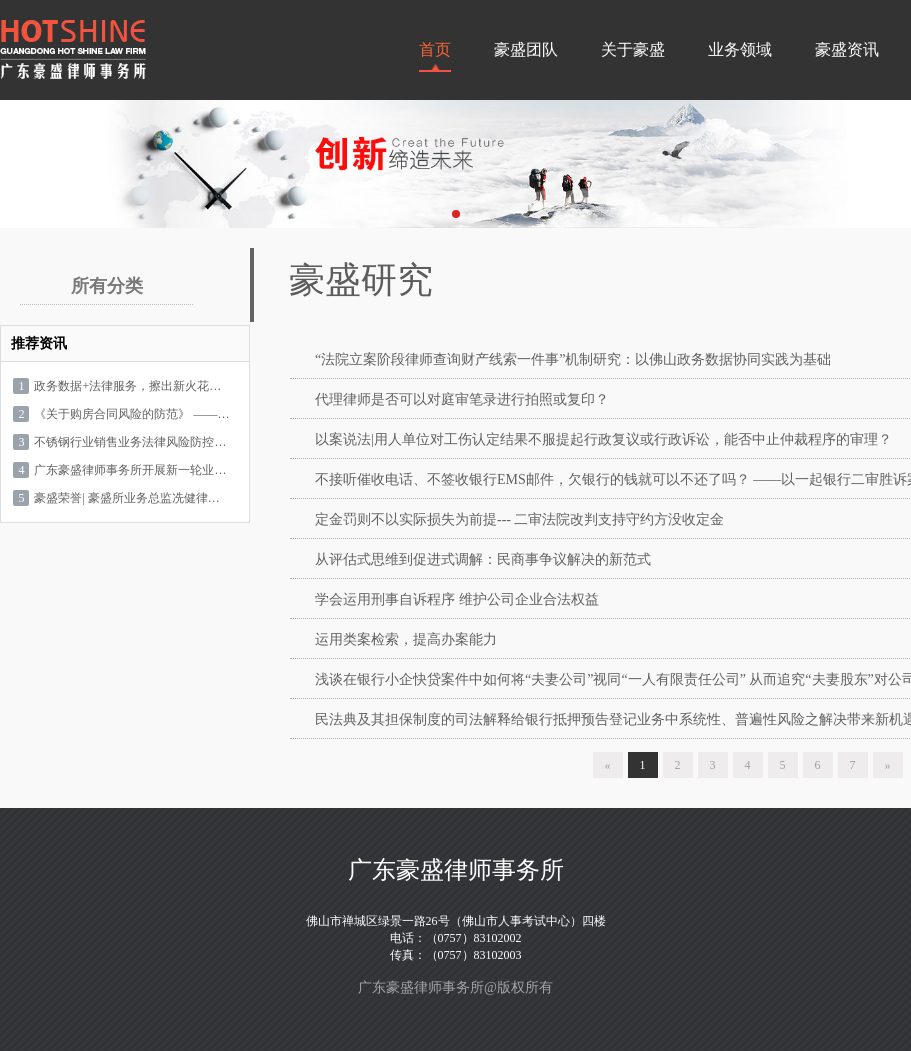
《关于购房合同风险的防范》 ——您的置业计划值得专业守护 (131, 414)
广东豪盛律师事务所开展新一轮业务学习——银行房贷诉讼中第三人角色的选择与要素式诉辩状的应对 (131, 470)
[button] (456, 214)
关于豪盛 (633, 49)
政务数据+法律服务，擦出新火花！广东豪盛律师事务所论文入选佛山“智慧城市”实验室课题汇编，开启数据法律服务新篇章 (131, 386)
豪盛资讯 (847, 49)
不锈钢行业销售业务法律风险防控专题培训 (131, 442)
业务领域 (740, 49)
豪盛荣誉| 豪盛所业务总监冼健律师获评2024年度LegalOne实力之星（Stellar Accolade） (131, 498)
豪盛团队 (526, 49)
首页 (435, 49)
